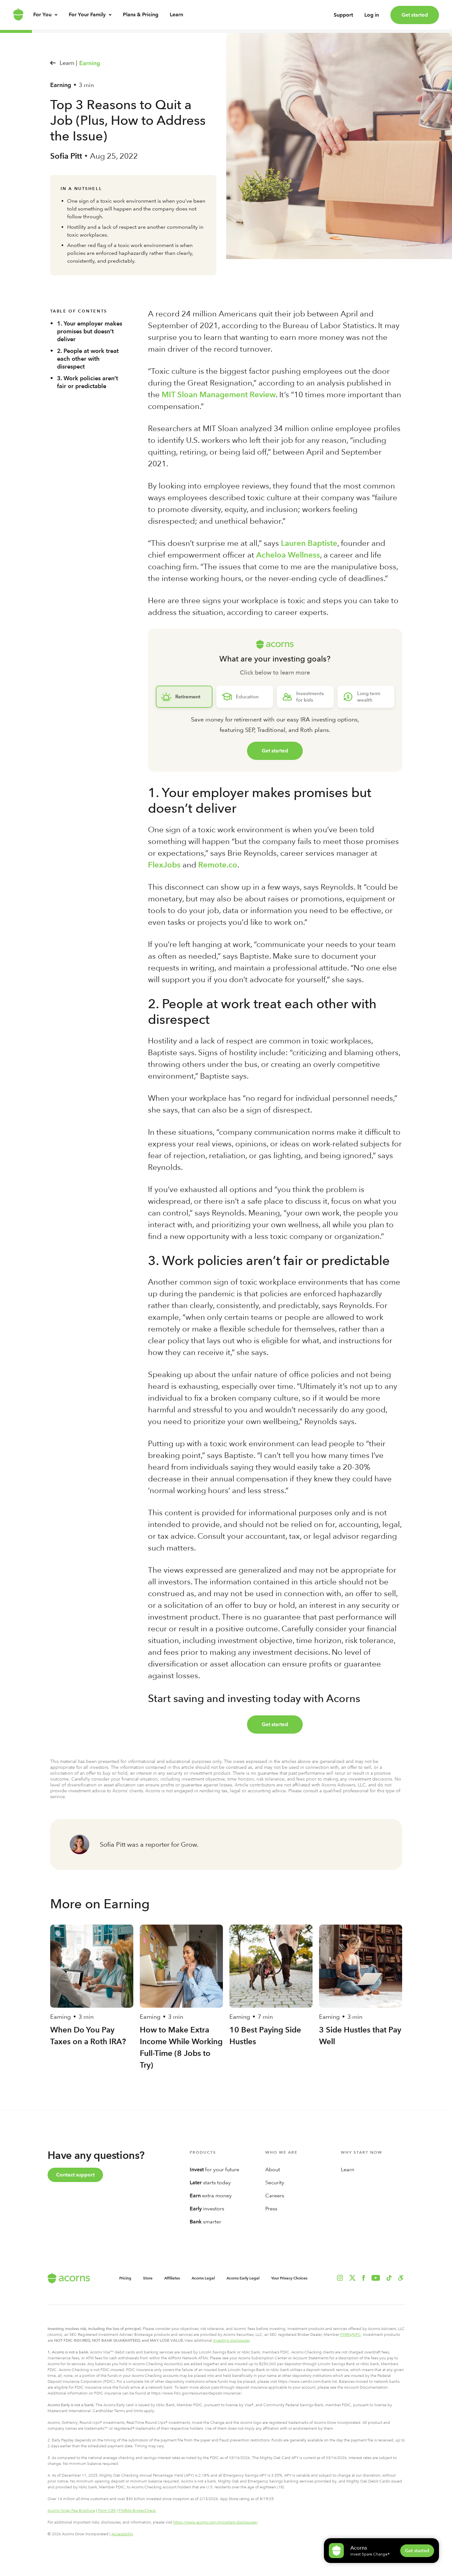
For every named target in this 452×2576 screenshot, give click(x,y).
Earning (89, 63)
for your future (214, 2169)
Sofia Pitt (66, 156)
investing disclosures (231, 2340)
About (272, 2169)
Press (271, 2208)
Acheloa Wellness (288, 555)
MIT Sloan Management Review (219, 394)
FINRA (345, 2334)
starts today (210, 2182)
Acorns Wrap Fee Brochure (71, 2510)
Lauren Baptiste (309, 543)
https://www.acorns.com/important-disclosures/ (215, 2522)
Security (274, 2182)
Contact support (75, 2175)
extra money (211, 2195)
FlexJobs (164, 864)
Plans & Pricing (140, 20)
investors (207, 2208)
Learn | (68, 62)
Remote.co (217, 864)
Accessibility (122, 2534)
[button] (400, 2278)
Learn (176, 20)
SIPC (357, 2334)
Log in (371, 18)
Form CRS (107, 2510)
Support (343, 18)
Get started (414, 15)
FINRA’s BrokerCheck (137, 2510)
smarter (205, 2222)
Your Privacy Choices (289, 2278)
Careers (274, 2195)
